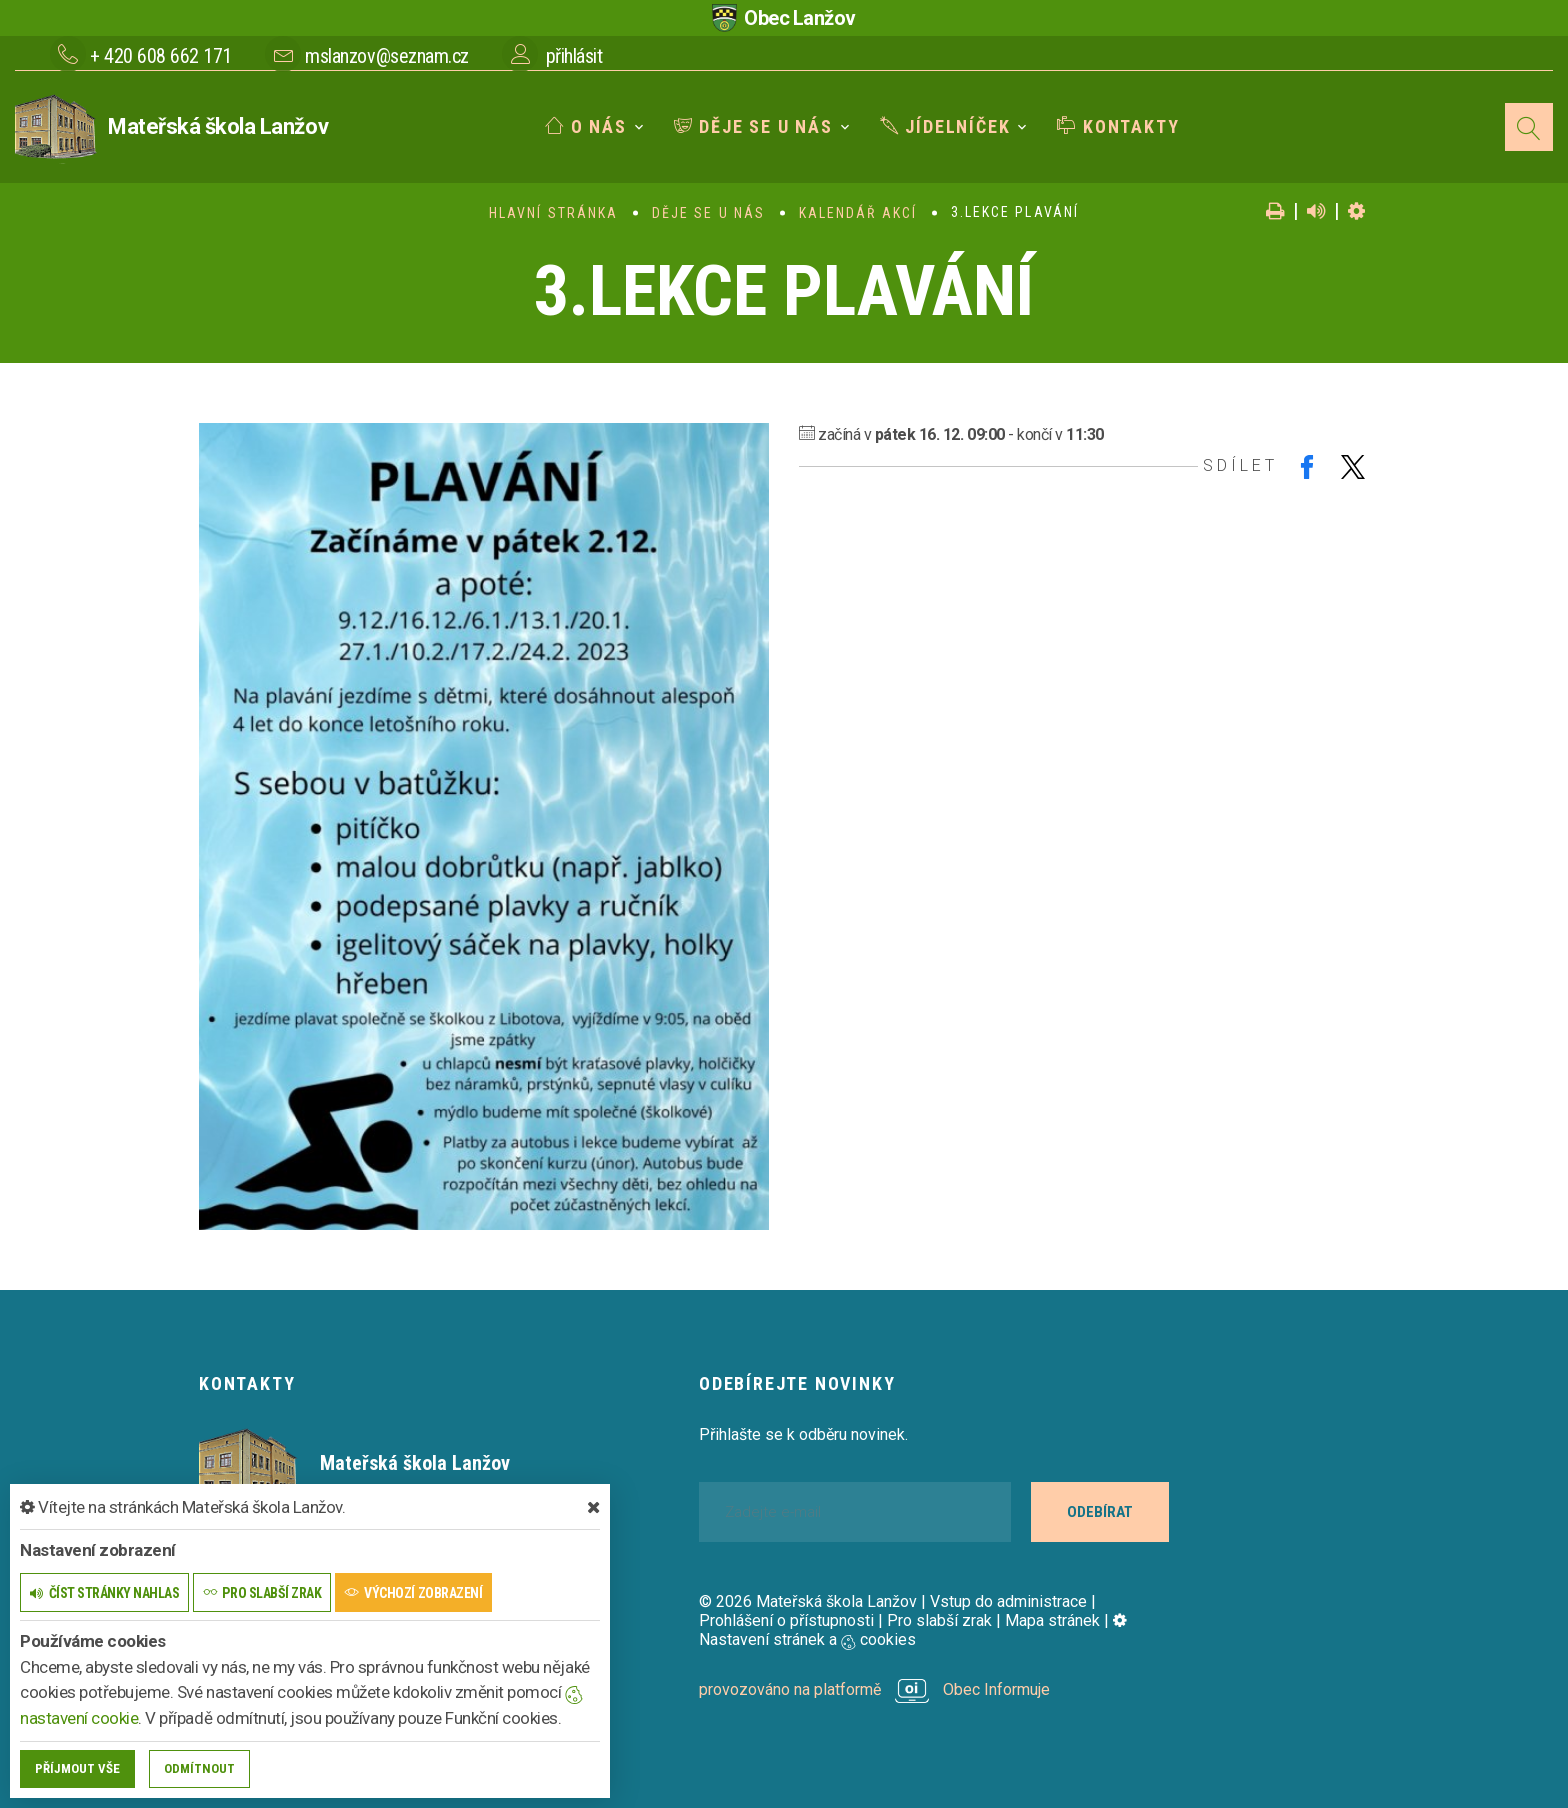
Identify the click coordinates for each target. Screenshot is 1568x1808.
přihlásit (574, 56)
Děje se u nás (753, 126)
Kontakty (1118, 126)
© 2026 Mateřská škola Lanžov (808, 1601)
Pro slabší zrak (939, 1620)
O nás (586, 126)
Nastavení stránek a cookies (913, 1630)
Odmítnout (199, 1768)
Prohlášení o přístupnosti (786, 1620)
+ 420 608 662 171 (161, 56)
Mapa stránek (1052, 1620)
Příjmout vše (77, 1768)
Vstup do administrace (1008, 1601)
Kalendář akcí (858, 213)
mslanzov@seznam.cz (386, 56)
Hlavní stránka (553, 213)
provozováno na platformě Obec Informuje (874, 1689)
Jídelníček (945, 126)
